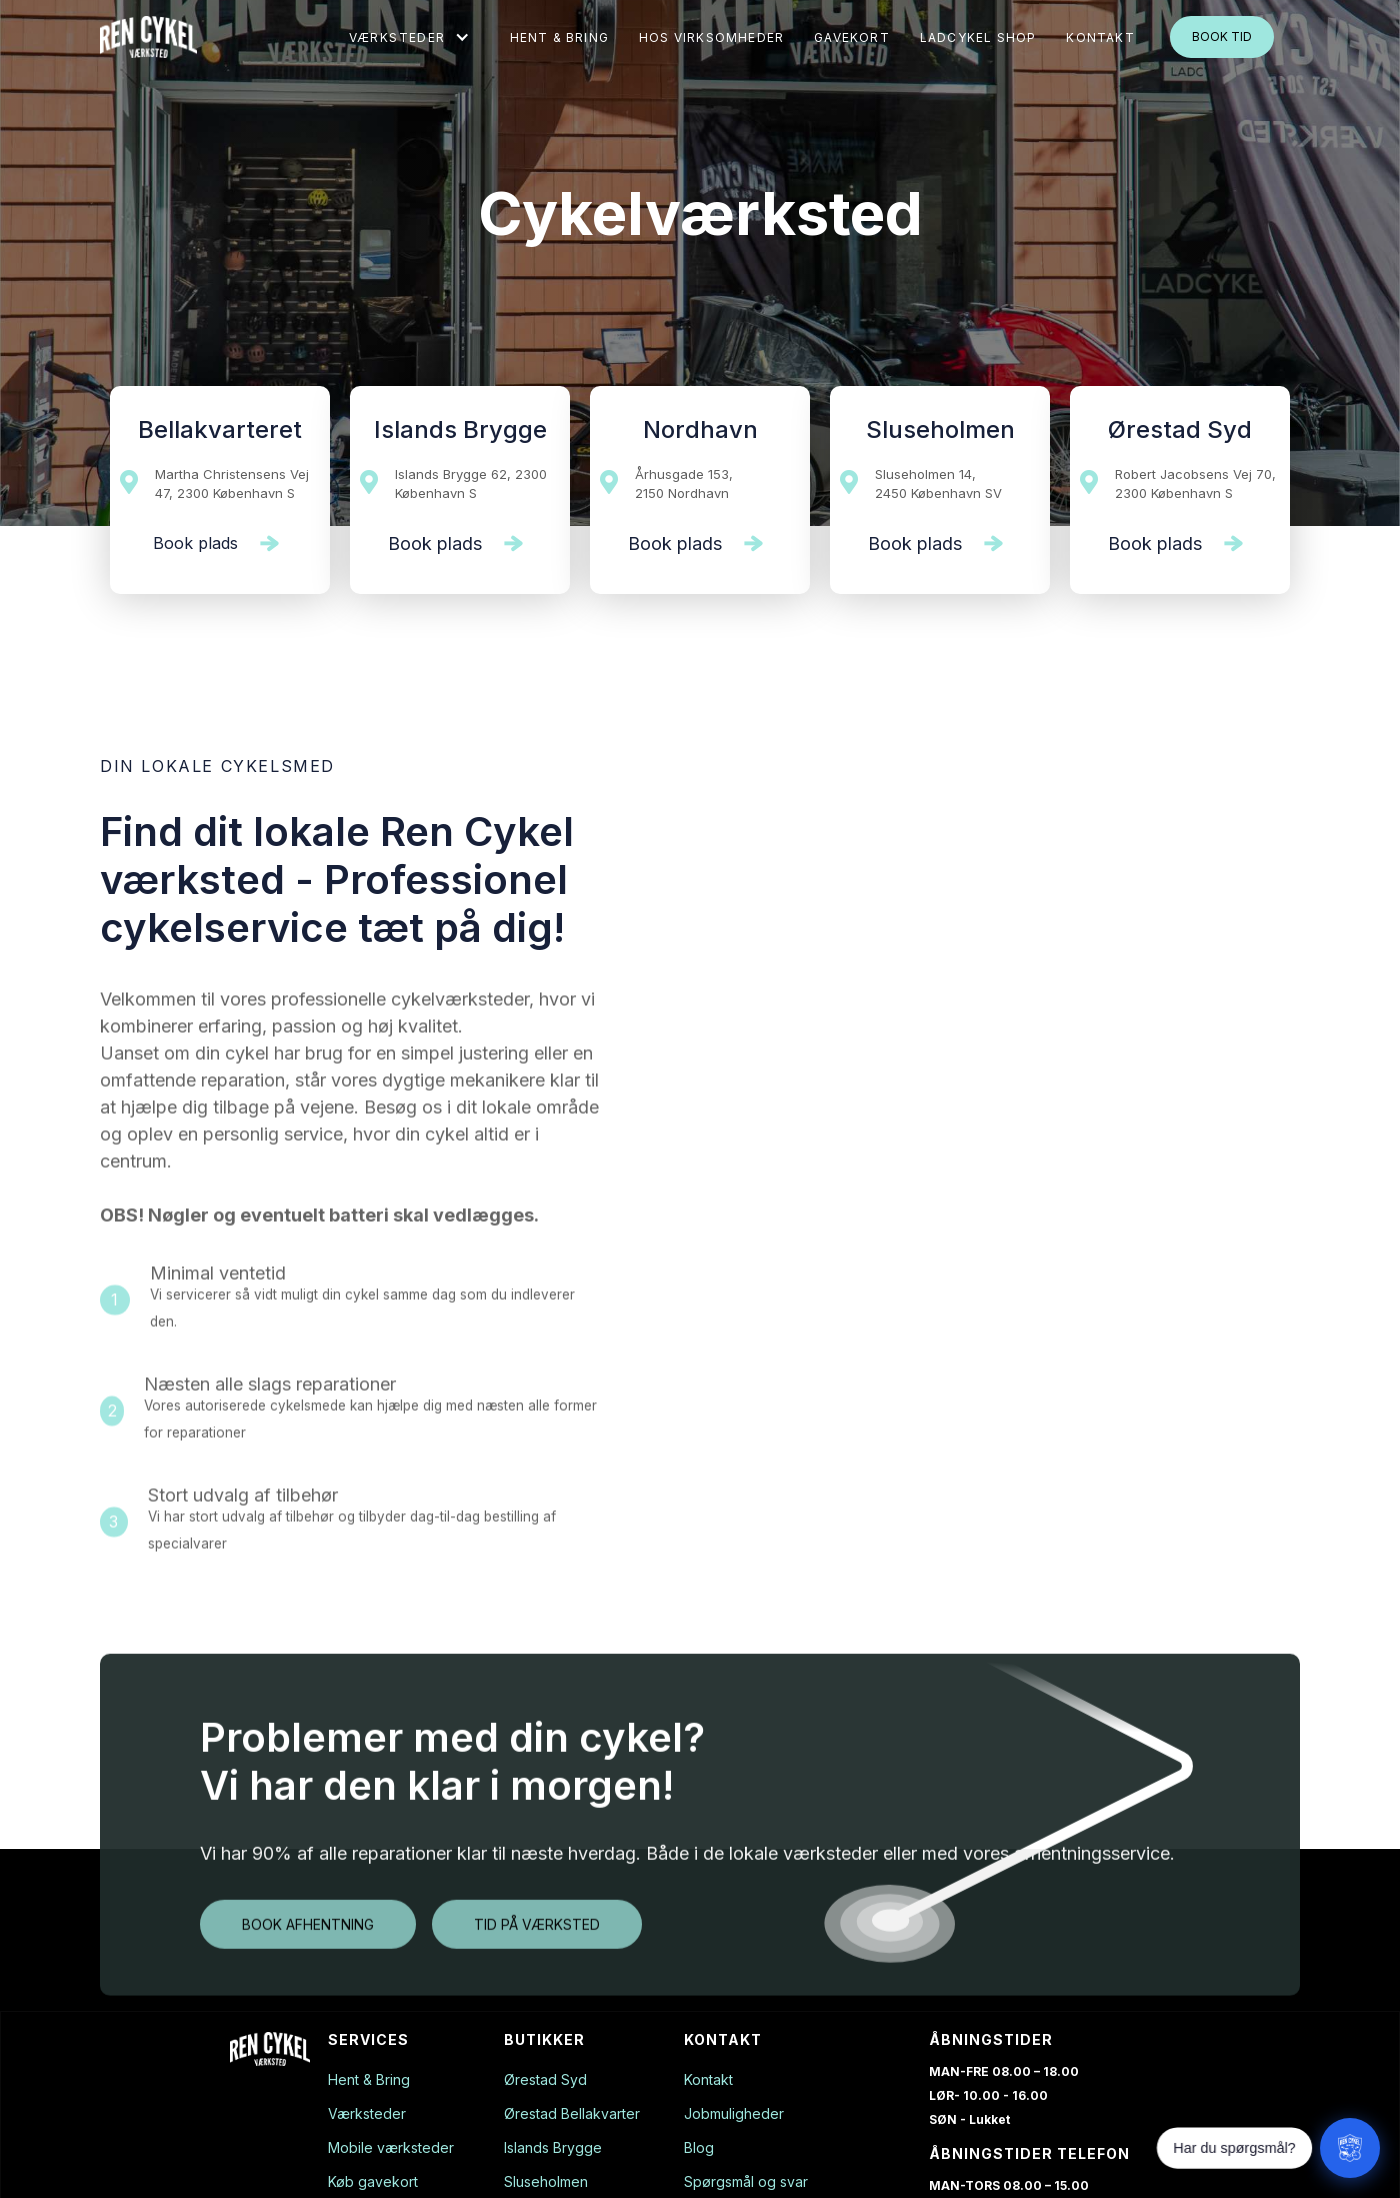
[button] (409, 37)
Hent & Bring (559, 37)
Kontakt (708, 2080)
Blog (699, 2148)
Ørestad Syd (545, 2080)
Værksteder (367, 2114)
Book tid (1222, 36)
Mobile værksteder (391, 2148)
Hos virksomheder (711, 37)
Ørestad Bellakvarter (572, 2114)
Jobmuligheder (734, 2114)
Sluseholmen (546, 2182)
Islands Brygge (553, 2148)
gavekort (852, 37)
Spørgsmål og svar (746, 2182)
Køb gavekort (373, 2182)
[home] (148, 37)
